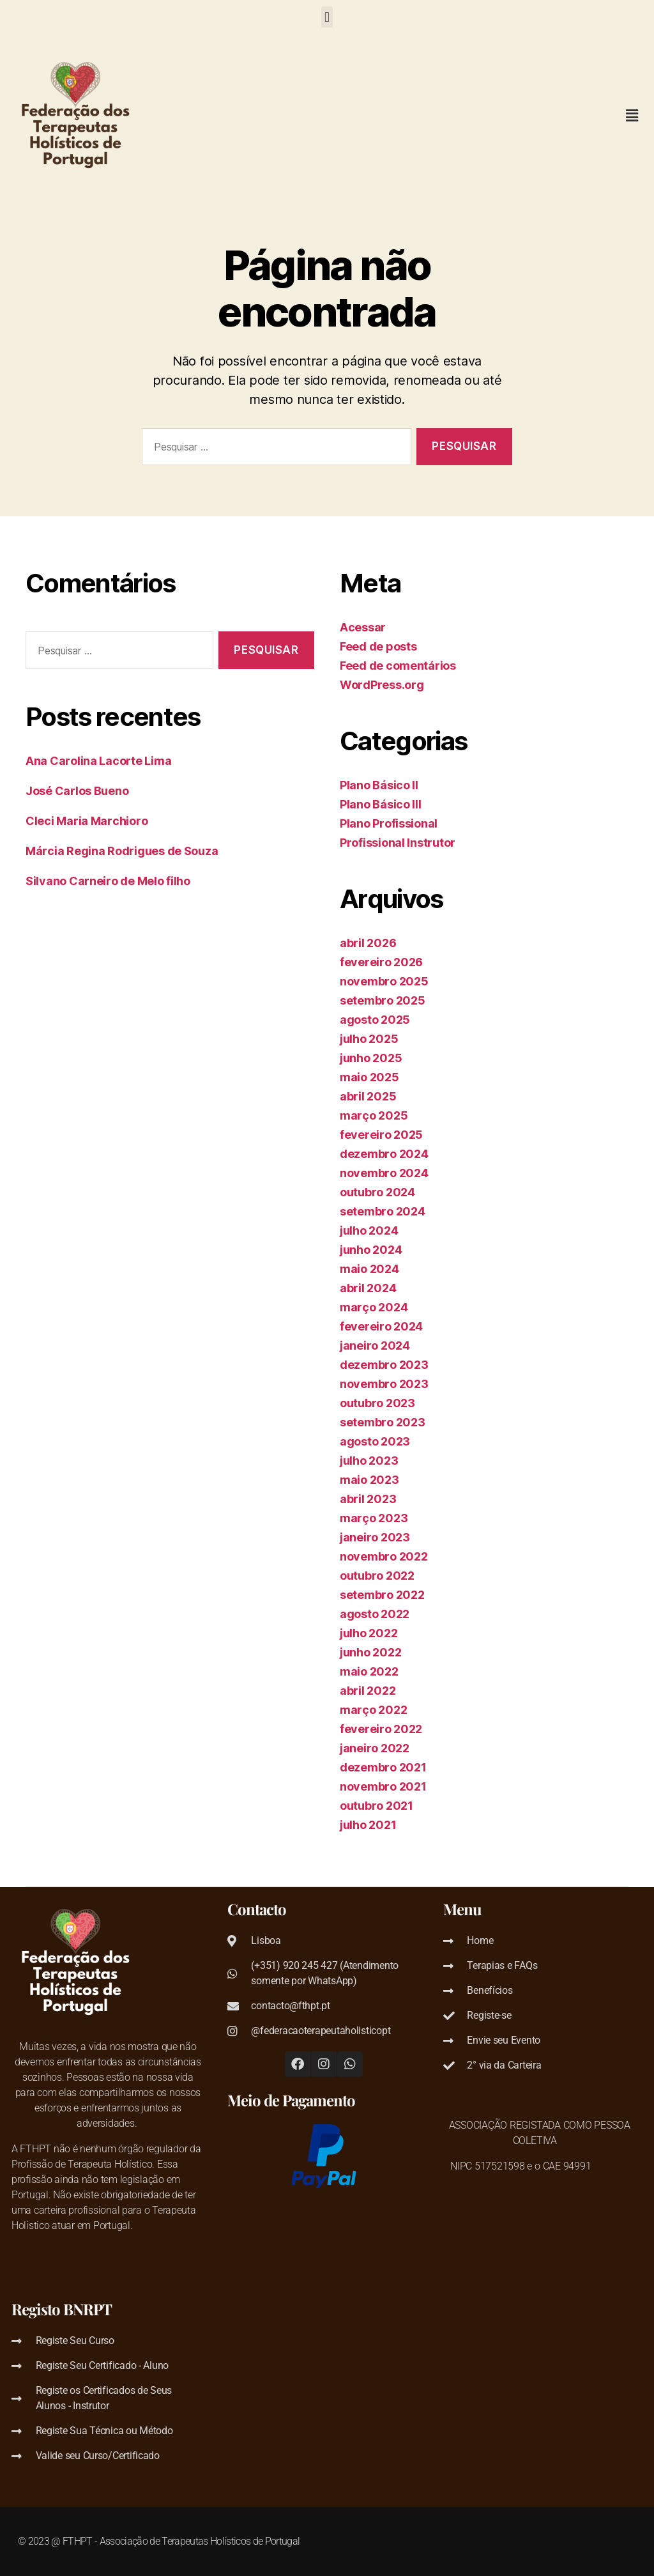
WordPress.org (382, 684)
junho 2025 (371, 1058)
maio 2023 (369, 1479)
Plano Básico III (381, 804)
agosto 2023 (375, 1441)
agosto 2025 (375, 1019)
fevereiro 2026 (381, 962)
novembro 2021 (383, 1786)
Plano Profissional (388, 823)
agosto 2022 (374, 1614)
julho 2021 (368, 1825)
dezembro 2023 (384, 1364)
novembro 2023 (384, 1384)
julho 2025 (369, 1038)
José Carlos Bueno (77, 791)
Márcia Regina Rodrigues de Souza (122, 851)
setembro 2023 (382, 1422)
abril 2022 (367, 1690)
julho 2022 (368, 1633)
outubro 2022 (377, 1575)
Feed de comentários (398, 665)
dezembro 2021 (383, 1767)
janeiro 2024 (375, 1345)
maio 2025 (369, 1077)
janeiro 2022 (374, 1748)
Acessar (363, 627)
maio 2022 (369, 1671)
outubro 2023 (377, 1403)
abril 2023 (368, 1499)
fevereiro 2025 (381, 1134)
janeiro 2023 (375, 1537)
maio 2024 (369, 1269)
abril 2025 (368, 1096)
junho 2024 (371, 1249)
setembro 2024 (382, 1211)
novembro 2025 (384, 981)
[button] (327, 16)
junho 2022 (370, 1652)
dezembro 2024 (384, 1154)
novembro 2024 (384, 1173)
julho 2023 (369, 1460)
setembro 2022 (382, 1594)
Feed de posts (378, 646)
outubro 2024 (377, 1192)
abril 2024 (368, 1288)
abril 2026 (368, 943)
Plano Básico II (379, 785)
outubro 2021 (376, 1805)
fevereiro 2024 (381, 1326)
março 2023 (373, 1518)
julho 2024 (369, 1230)
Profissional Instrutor (397, 842)
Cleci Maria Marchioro (87, 821)
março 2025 (373, 1115)
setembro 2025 (382, 1000)
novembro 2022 (384, 1556)
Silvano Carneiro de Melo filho (108, 881)
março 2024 (373, 1307)
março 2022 (373, 1709)
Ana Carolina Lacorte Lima (98, 760)
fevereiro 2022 (381, 1729)
